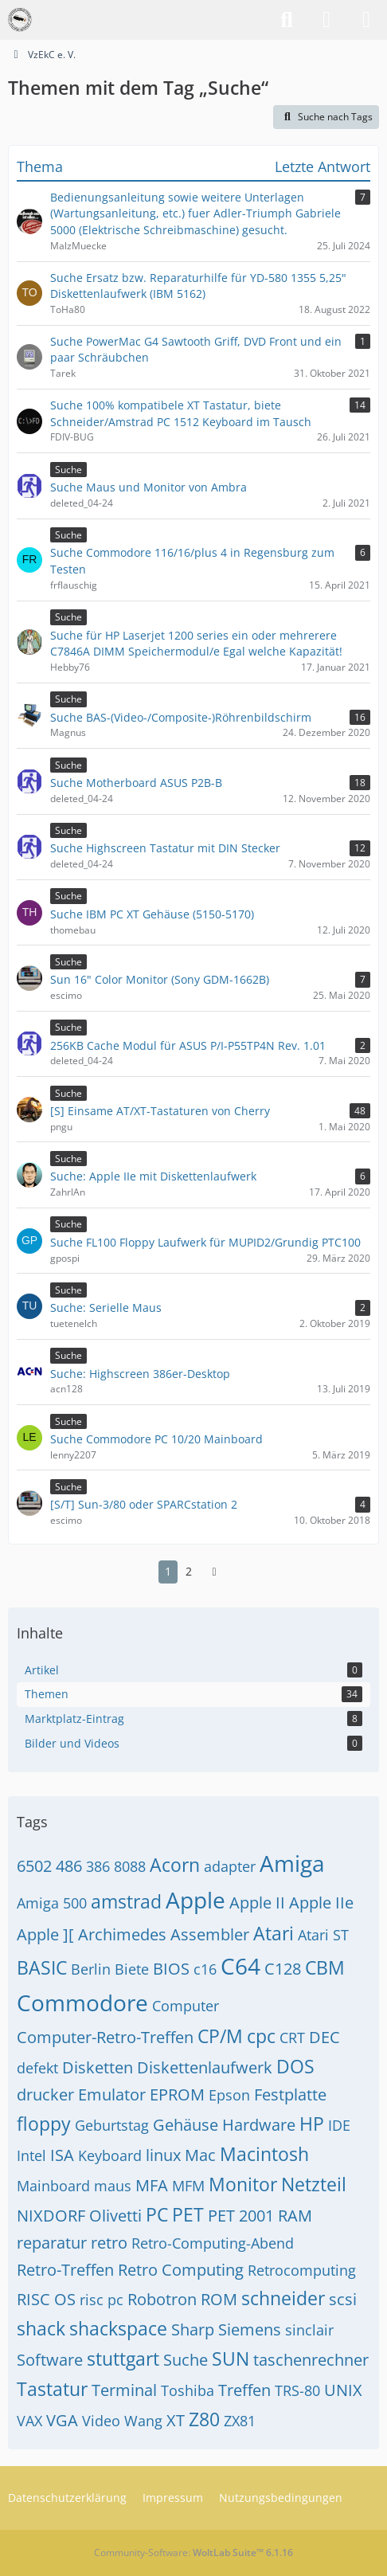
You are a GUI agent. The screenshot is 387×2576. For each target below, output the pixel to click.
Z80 (204, 2419)
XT (175, 2420)
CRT (292, 2037)
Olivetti (115, 2215)
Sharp (192, 2329)
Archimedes (122, 1934)
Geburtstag (112, 2125)
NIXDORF (51, 2215)
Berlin (91, 1969)
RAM (295, 2215)
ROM (219, 2299)
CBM (325, 1967)
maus (112, 2185)
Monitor (243, 2184)
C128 (282, 1968)
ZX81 (240, 2420)
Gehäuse (185, 2125)
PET (188, 2214)
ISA (62, 2155)
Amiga (292, 1863)
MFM (188, 2185)
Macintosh (264, 2154)
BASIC (42, 1967)
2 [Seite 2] (189, 1571)
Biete (132, 1969)
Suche (185, 2359)
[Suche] (287, 20)
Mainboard (53, 2185)
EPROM (177, 2094)
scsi (343, 2299)
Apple (195, 1900)
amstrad (126, 1901)
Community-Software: (193, 2552)
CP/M (220, 2036)
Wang (143, 2420)
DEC (324, 2037)
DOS (295, 2066)
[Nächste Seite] (214, 1572)
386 (98, 1866)
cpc (261, 2036)
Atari (273, 1933)
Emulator (112, 2094)
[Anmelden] (326, 20)
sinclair (309, 2329)
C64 (240, 1966)
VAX (29, 2420)
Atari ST (323, 1934)
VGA (62, 2420)
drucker (45, 2094)
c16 (205, 1969)
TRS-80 (297, 2390)
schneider (283, 2298)
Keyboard (110, 2155)
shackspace (118, 2328)
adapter (230, 1866)
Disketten (97, 2067)
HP (311, 2123)
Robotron (162, 2299)
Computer (185, 2005)
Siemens (249, 2329)
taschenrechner (311, 2359)
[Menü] (366, 20)
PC (157, 2214)
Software (50, 2359)
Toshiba (187, 2390)
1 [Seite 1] (168, 1571)
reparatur (52, 2242)
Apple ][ (45, 1934)
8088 (130, 1866)
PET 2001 (241, 2215)
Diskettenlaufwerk (204, 2067)
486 (69, 1866)
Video (101, 2420)
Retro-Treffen (65, 2269)
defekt (37, 2067)
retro (109, 2242)
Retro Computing (181, 2269)
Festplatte (290, 2094)
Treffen (244, 2390)
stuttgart (123, 2358)
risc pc (101, 2299)
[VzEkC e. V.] (20, 20)
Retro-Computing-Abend (212, 2243)
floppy (44, 2123)
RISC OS (46, 2299)
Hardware (258, 2125)
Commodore (82, 2002)
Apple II (257, 1902)
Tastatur (52, 2389)
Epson (229, 2094)
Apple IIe (321, 1902)
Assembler (209, 1934)
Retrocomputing (302, 2270)
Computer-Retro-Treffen (105, 2037)
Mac (200, 2155)
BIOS (171, 1968)
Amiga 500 (52, 1902)
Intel (31, 2155)
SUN (230, 2358)
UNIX (343, 2390)
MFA (151, 2185)
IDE (339, 2125)
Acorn (175, 1864)
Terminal (124, 2390)
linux (163, 2155)
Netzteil (313, 2184)
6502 (34, 1866)
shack (41, 2328)
